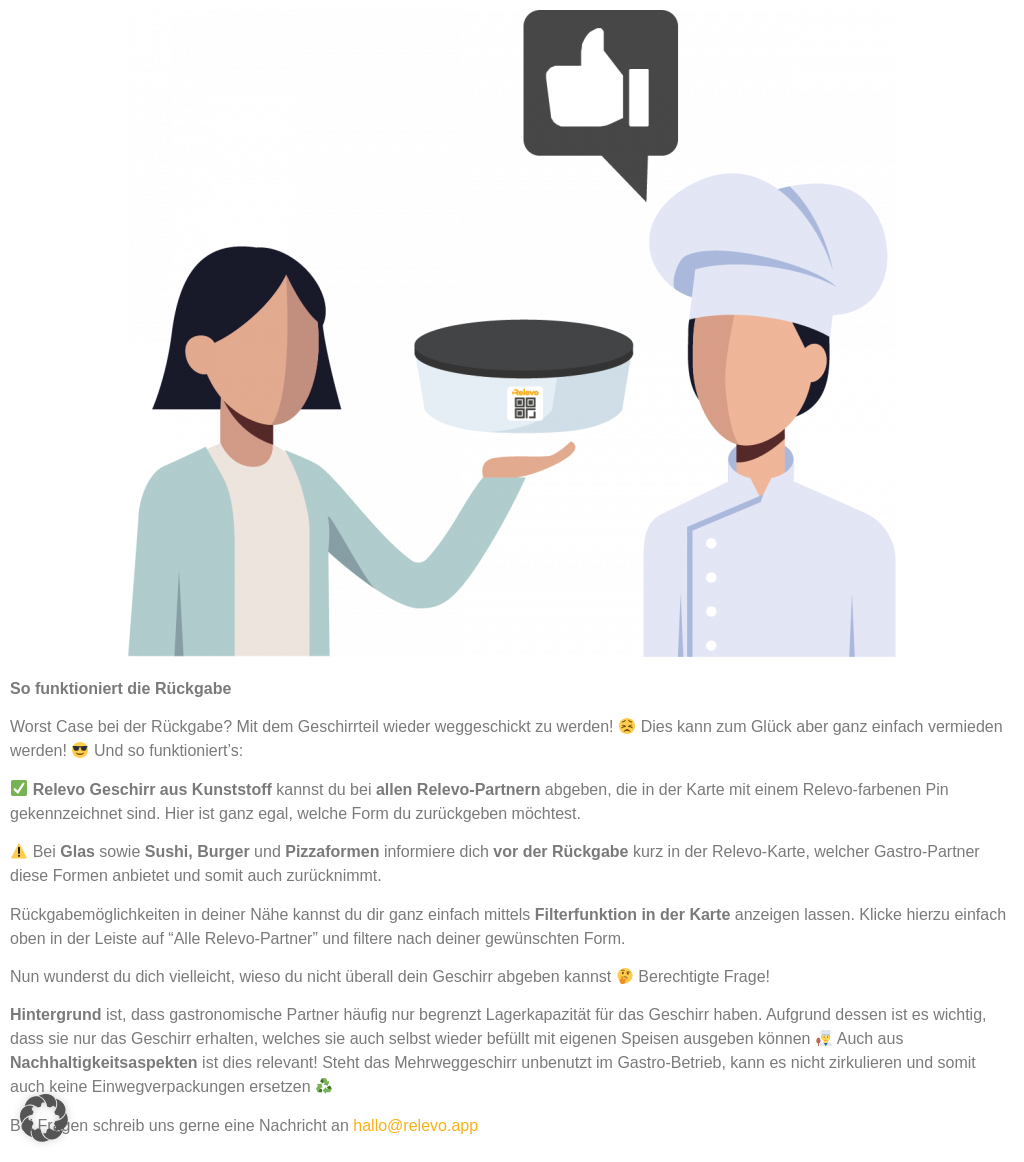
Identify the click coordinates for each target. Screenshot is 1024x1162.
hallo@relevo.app (415, 1125)
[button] (44, 1118)
